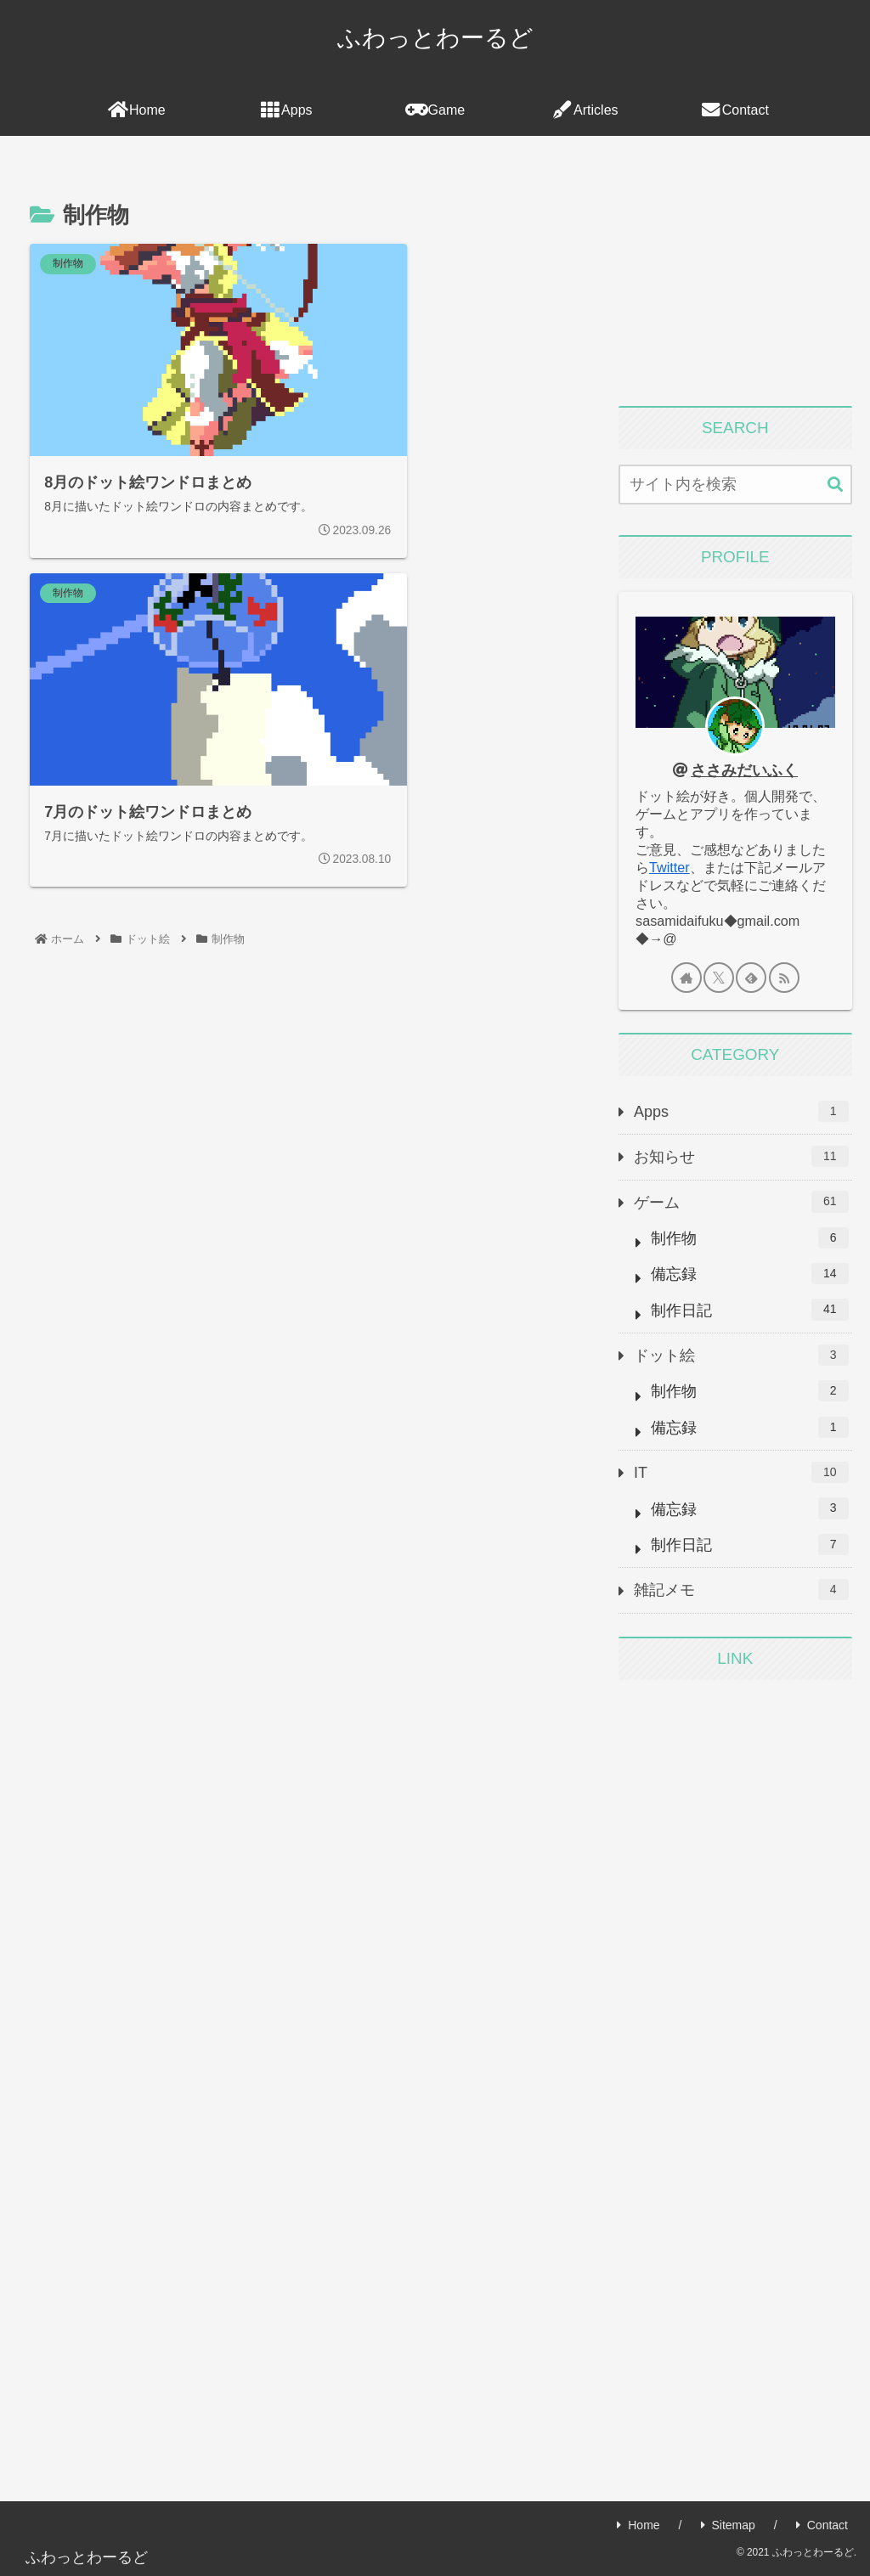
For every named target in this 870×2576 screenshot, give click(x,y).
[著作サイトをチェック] (686, 977)
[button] (835, 485)
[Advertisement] (735, 277)
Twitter (669, 867)
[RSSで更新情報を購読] (784, 977)
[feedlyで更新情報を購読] (751, 977)
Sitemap (728, 2525)
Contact (822, 2525)
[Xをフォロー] (718, 977)
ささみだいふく (744, 770)
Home (638, 2525)
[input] (735, 484)
